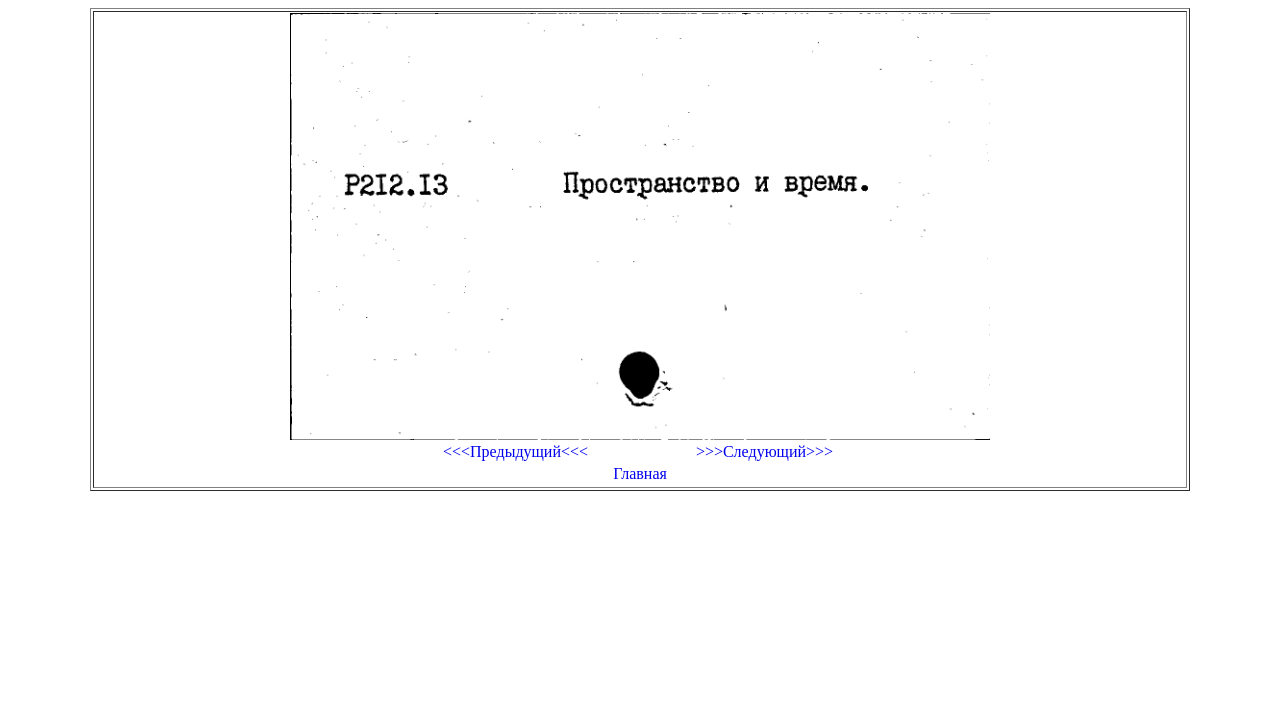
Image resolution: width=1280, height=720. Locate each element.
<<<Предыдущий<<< (515, 451)
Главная (640, 473)
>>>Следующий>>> (764, 451)
